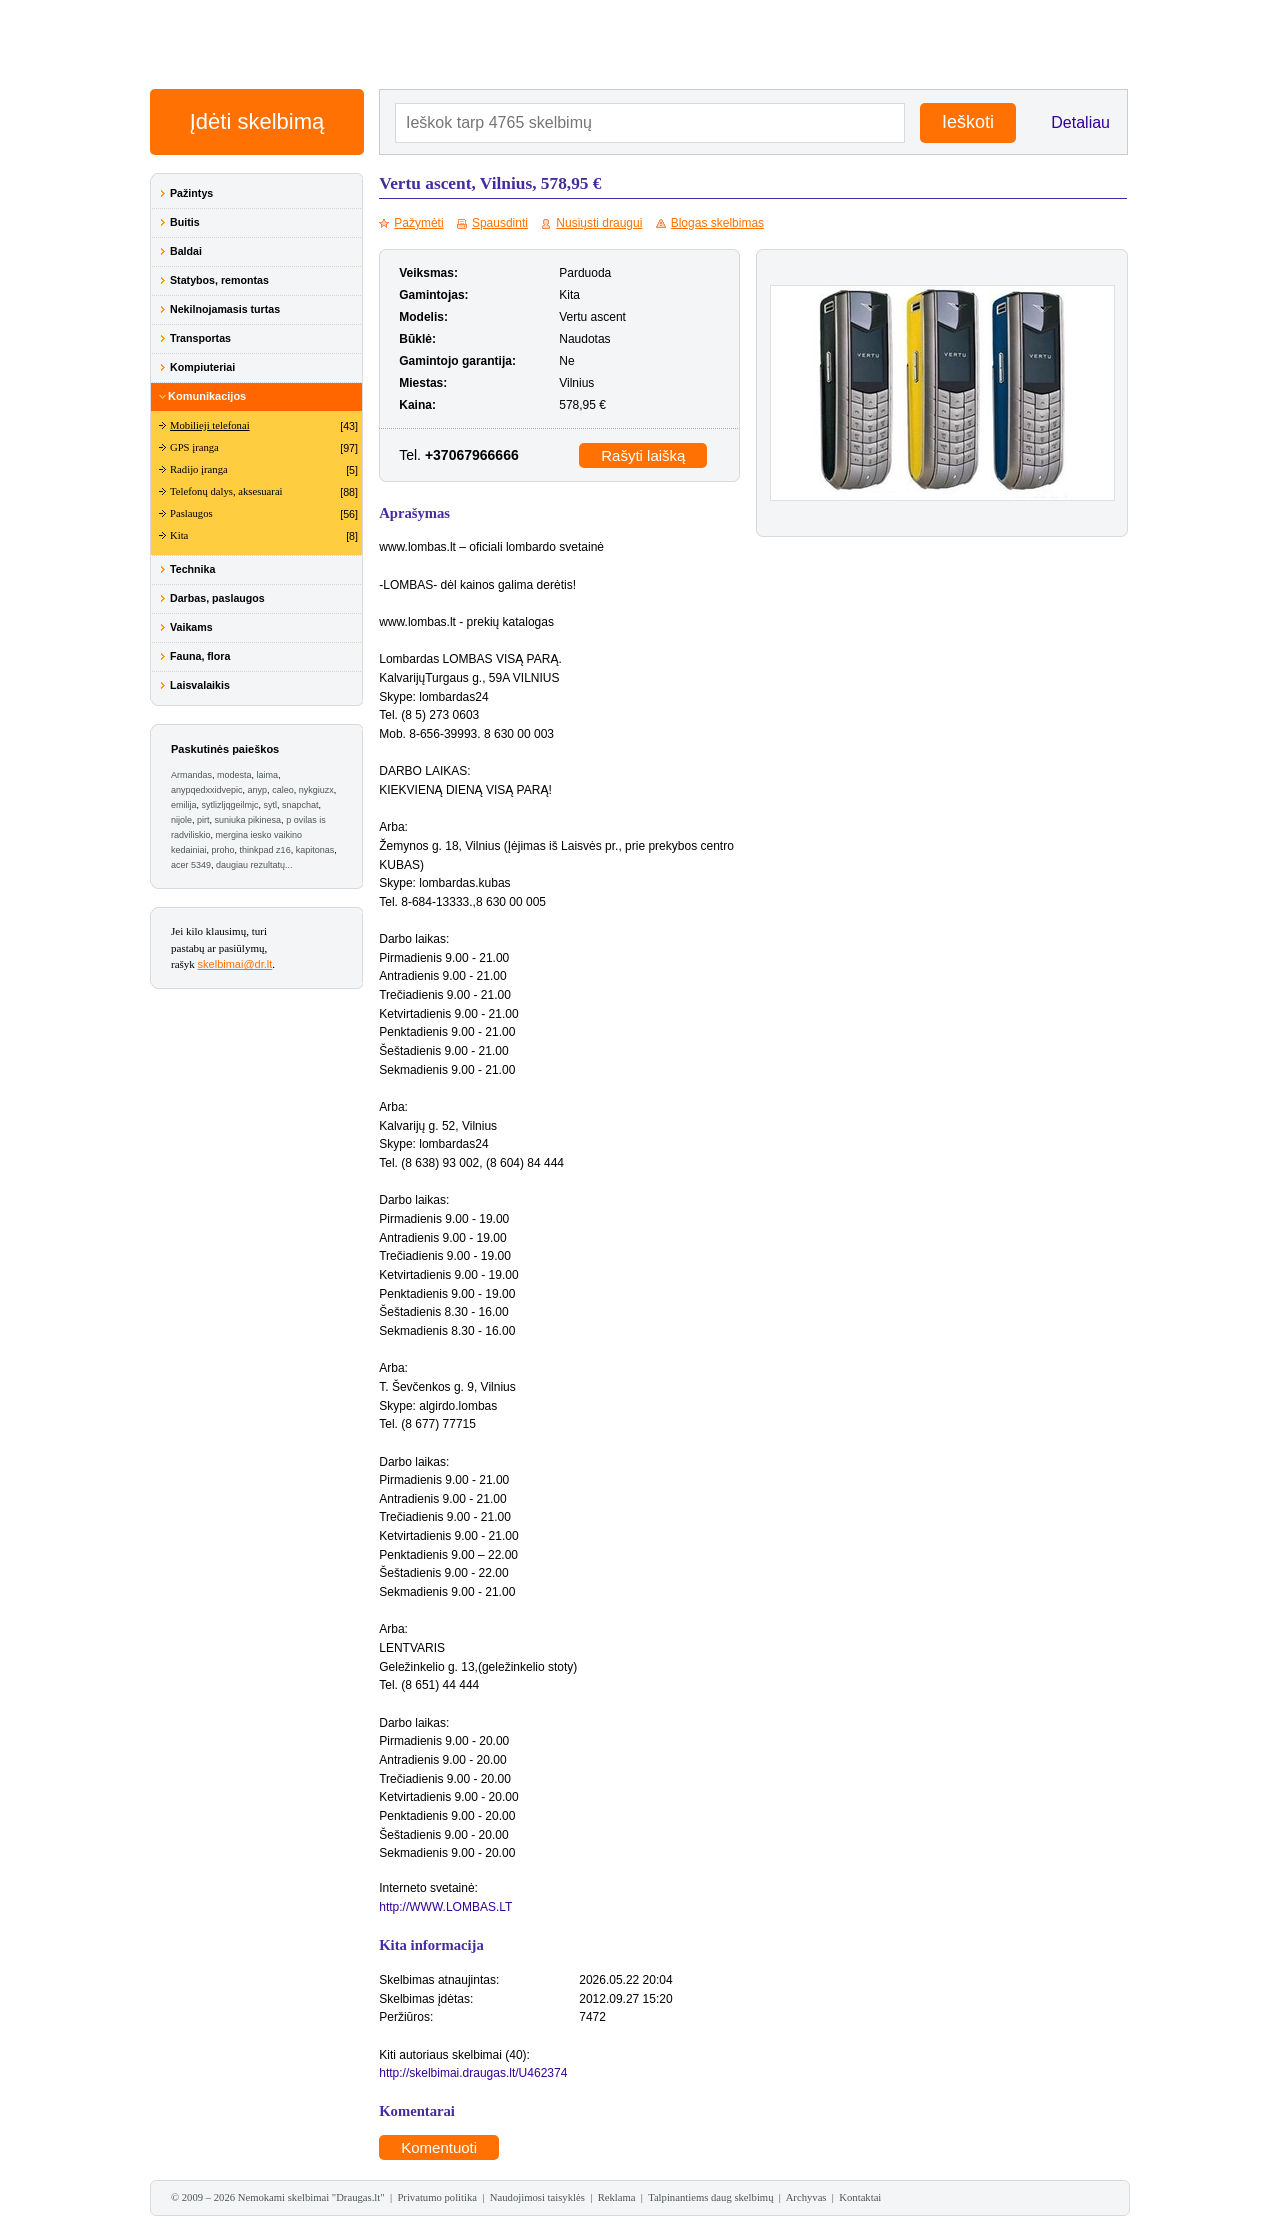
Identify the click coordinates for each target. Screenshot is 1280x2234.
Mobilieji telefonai (210, 425)
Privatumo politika (437, 2197)
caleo (283, 790)
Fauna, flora (200, 656)
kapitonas (315, 850)
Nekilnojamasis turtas (225, 309)
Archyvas (806, 2197)
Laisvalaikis (200, 685)
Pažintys (191, 193)
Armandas (191, 775)
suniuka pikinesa (248, 820)
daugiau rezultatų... (254, 865)
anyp (258, 790)
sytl (271, 805)
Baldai (186, 251)
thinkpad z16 (265, 850)
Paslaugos (191, 513)
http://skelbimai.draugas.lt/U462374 (473, 2073)
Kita (179, 535)
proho (223, 850)
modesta (234, 775)
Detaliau (1080, 122)
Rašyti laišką (643, 455)
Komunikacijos (207, 396)
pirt (203, 820)
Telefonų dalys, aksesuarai (226, 491)
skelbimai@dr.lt (235, 964)
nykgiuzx (316, 790)
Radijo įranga (199, 469)
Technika (192, 569)
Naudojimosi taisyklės (537, 2197)
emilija (184, 805)
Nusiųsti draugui (599, 223)
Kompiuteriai (202, 367)
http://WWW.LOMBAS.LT (445, 1907)
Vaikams (191, 627)
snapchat (300, 805)
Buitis (185, 222)
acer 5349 (191, 865)
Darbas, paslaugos (217, 598)
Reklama (617, 2197)
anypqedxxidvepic (207, 790)
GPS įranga (194, 447)
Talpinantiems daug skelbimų (710, 2197)
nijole (181, 820)
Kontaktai (860, 2197)
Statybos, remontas (219, 280)
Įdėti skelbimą (257, 121)
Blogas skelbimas (717, 223)
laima (268, 775)
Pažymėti (418, 223)
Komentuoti (439, 2147)
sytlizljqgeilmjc (230, 805)
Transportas (200, 338)
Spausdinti (500, 223)
